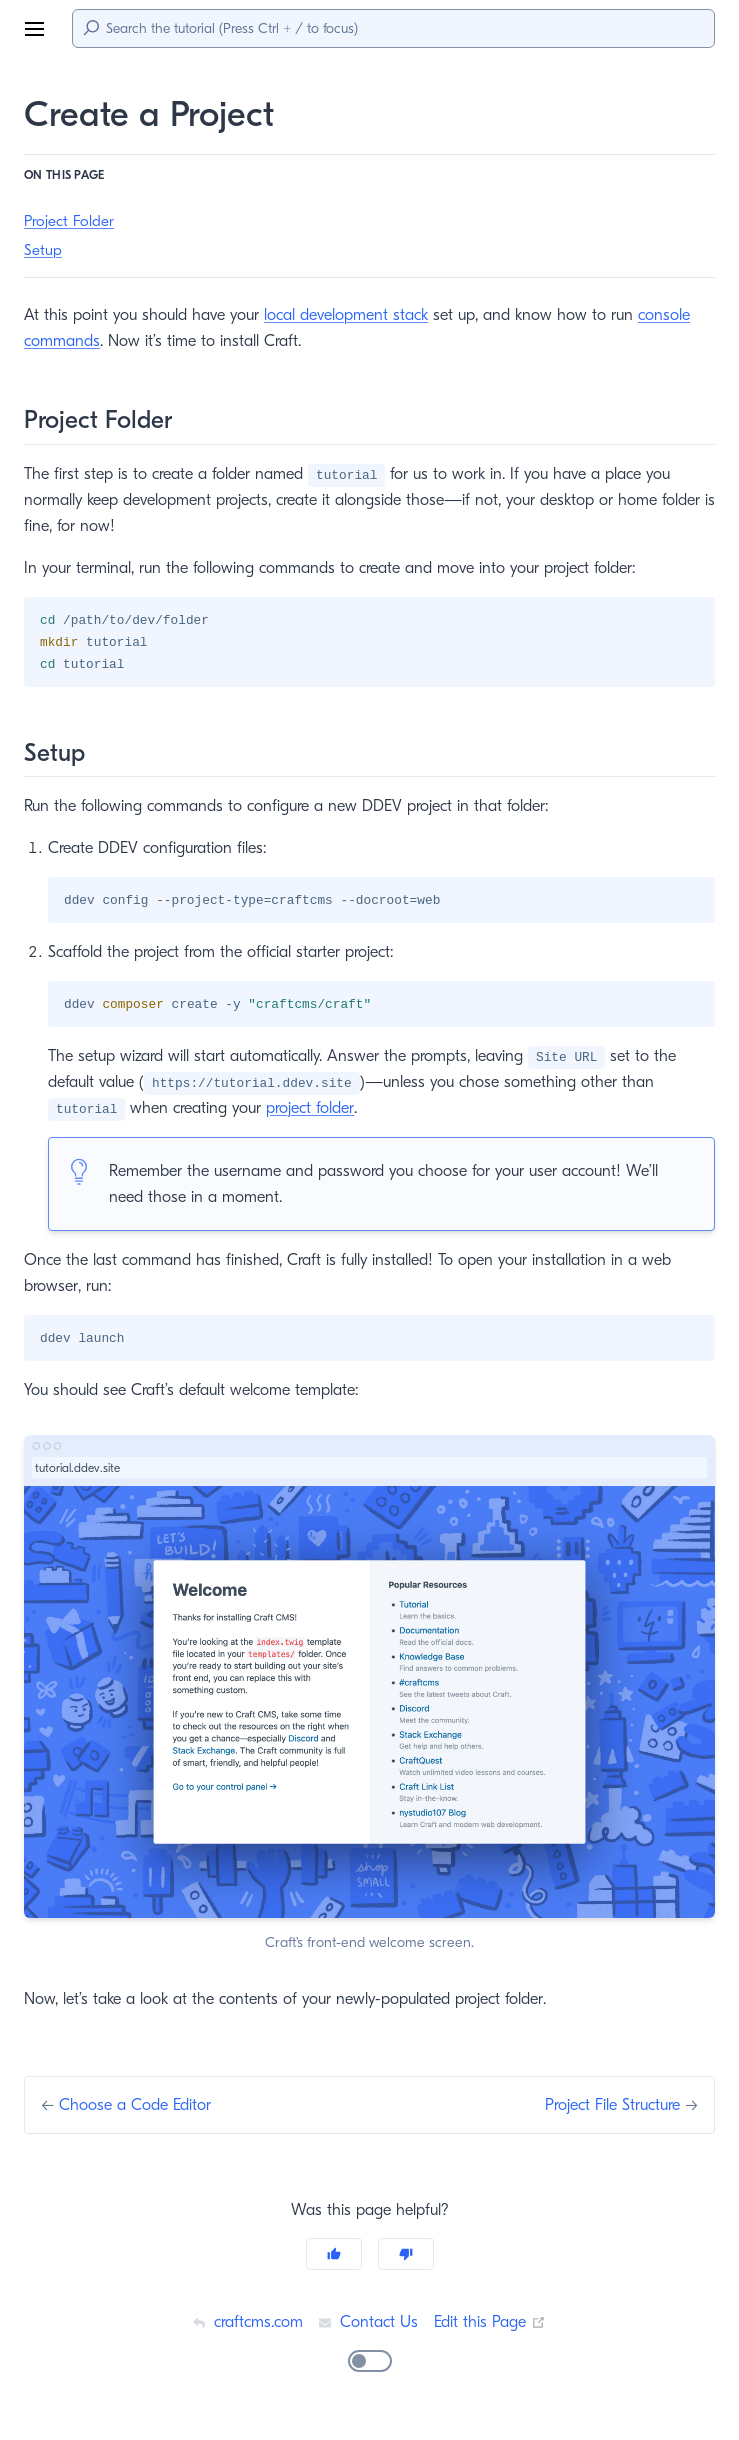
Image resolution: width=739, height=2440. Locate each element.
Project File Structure (605, 2108)
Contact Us (368, 2325)
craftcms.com (245, 2325)
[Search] (393, 28)
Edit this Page (493, 2325)
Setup (44, 250)
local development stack (354, 314)
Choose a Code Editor (139, 2108)
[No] (406, 2258)
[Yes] (334, 2258)
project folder (316, 1110)
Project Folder (71, 221)
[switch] (370, 2365)
